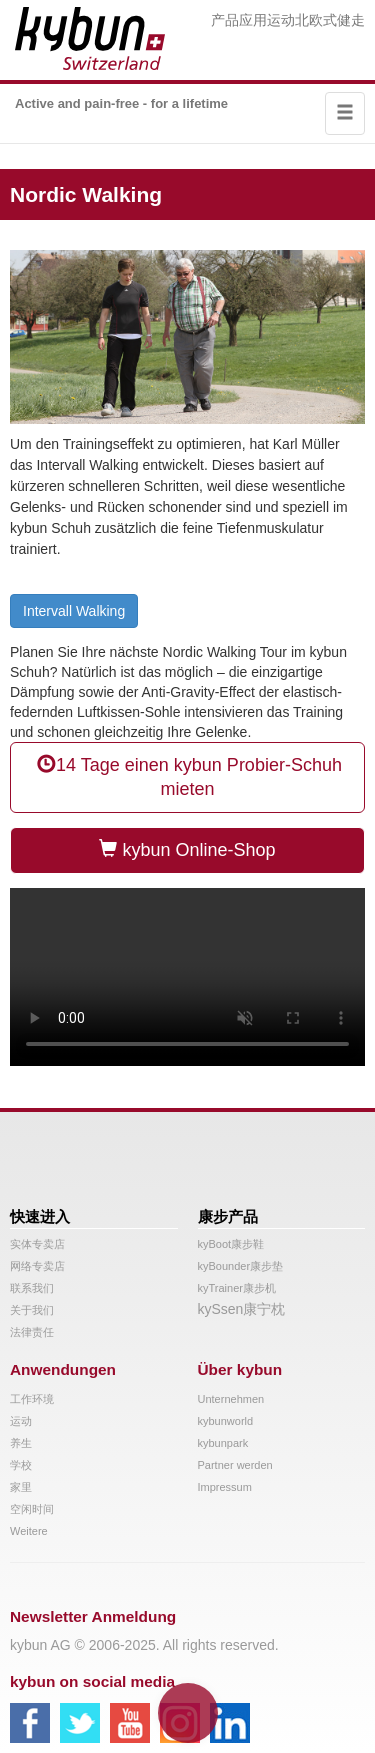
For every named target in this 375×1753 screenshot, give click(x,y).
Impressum (225, 1487)
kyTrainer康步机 (237, 1288)
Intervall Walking (74, 611)
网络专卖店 (37, 1266)
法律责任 (32, 1332)
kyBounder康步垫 (241, 1266)
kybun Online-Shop (187, 849)
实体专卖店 (37, 1244)
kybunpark (223, 1443)
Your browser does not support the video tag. (187, 977)
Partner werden (235, 1465)
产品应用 (239, 20)
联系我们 (32, 1288)
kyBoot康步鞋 (231, 1244)
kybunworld (226, 1421)
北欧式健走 (330, 20)
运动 (281, 20)
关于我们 (32, 1310)
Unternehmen (231, 1399)
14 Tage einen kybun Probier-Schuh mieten (187, 776)
